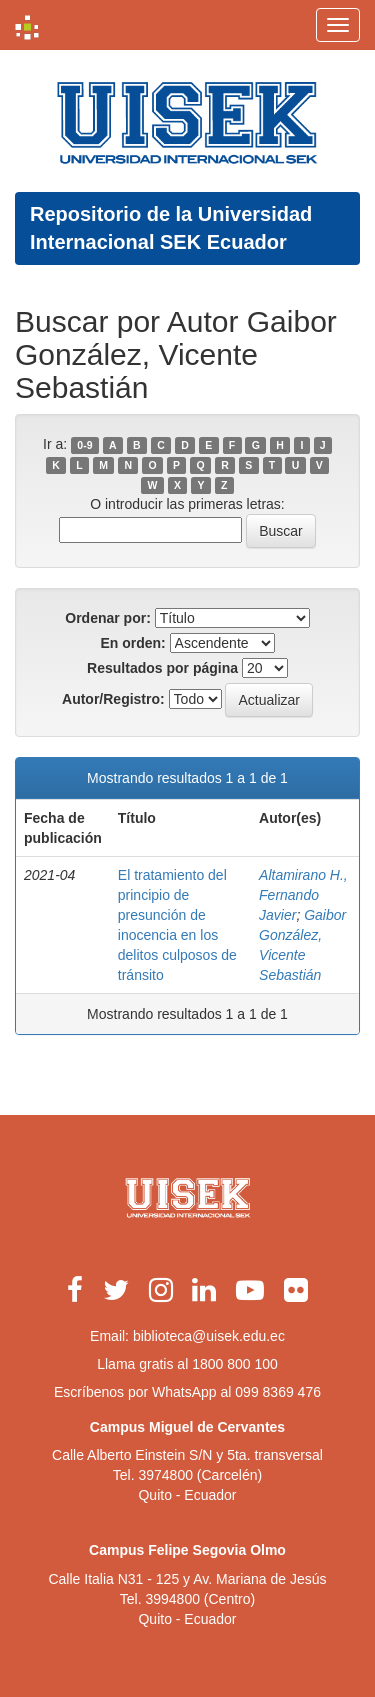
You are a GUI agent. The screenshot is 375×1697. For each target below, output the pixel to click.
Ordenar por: (108, 618)
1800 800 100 (235, 1364)
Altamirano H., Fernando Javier (303, 895)
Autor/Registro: (113, 699)
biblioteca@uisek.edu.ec (209, 1336)
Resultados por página (162, 668)
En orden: (132, 643)
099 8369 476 (278, 1392)
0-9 (84, 445)
